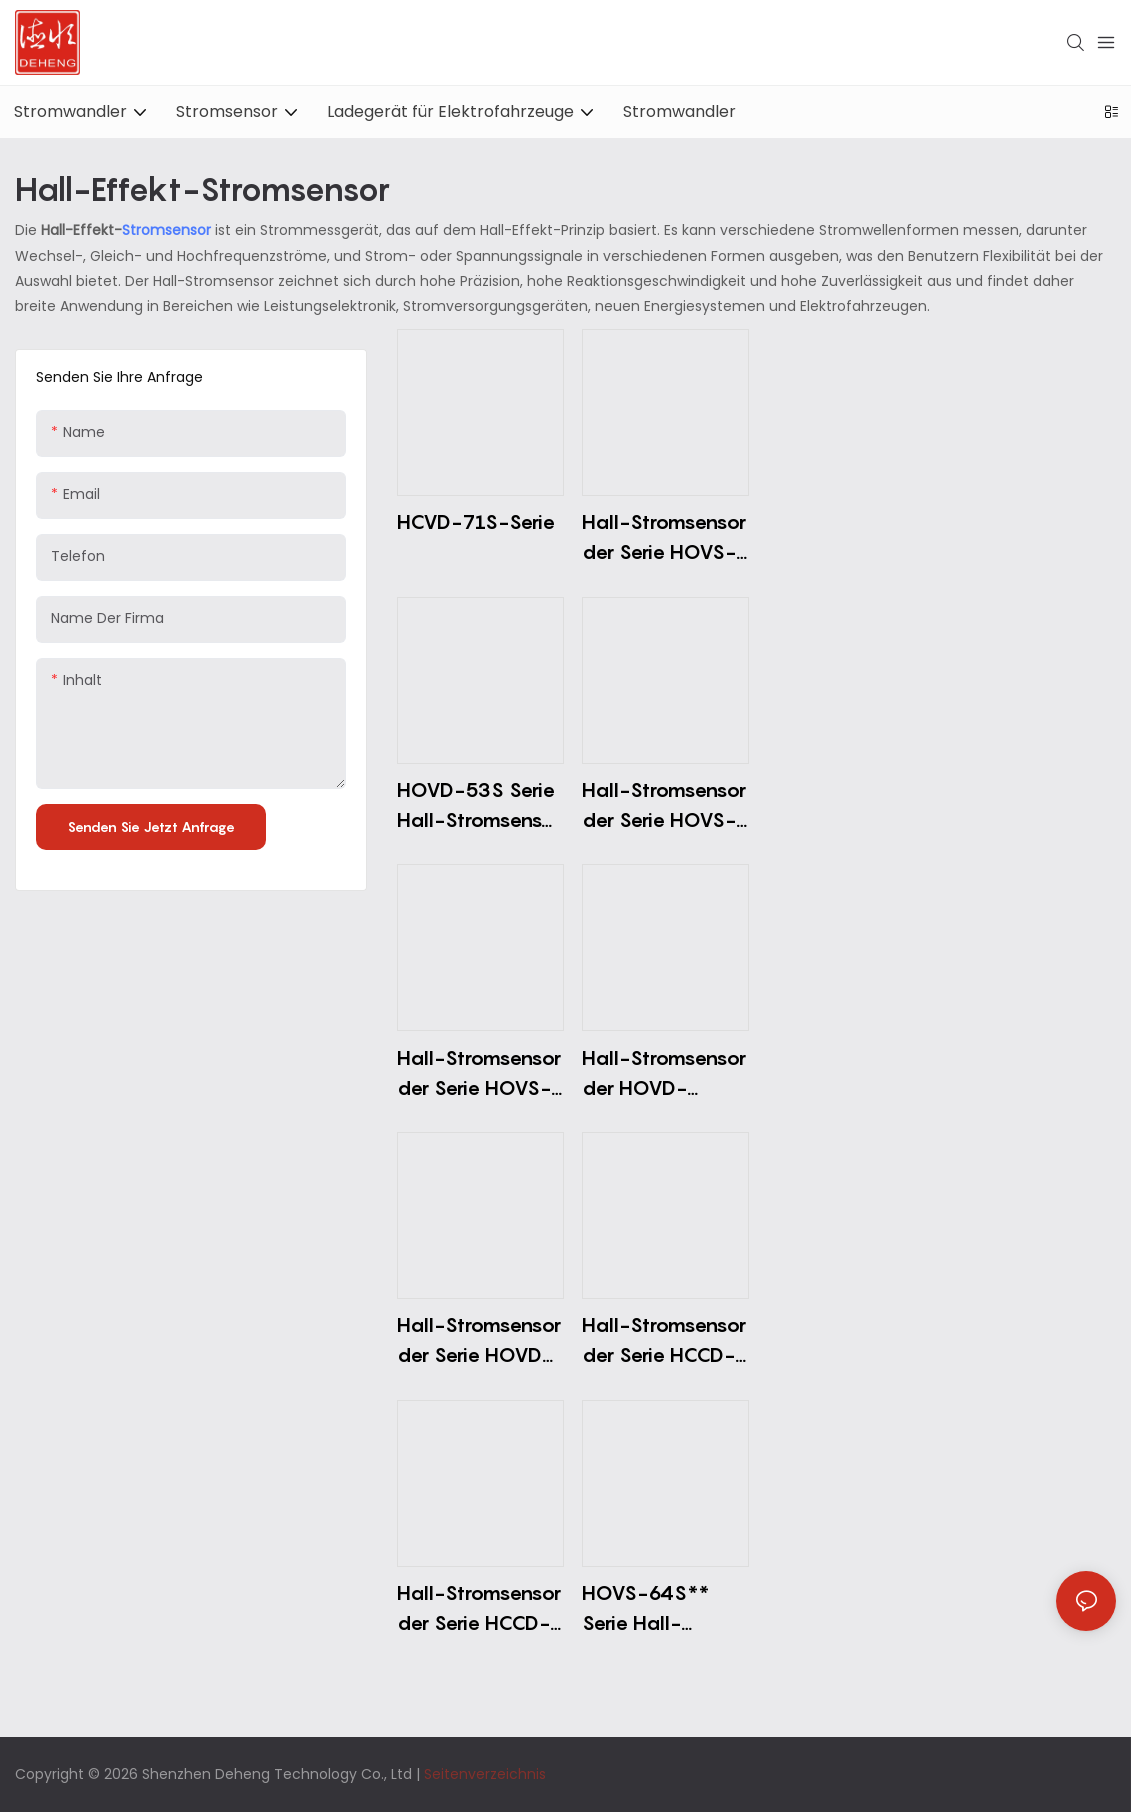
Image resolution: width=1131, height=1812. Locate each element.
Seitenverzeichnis (485, 1774)
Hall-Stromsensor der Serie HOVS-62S (664, 538)
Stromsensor (168, 230)
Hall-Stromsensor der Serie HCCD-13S (664, 1341)
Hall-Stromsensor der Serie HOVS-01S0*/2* (479, 1074)
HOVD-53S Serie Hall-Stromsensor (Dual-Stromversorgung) (479, 806)
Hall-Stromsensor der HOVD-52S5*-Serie (664, 1074)
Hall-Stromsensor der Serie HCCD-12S (479, 1609)
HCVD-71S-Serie (476, 522)
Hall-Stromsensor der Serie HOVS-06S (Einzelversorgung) (664, 806)
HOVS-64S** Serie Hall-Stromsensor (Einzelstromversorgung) (663, 1609)
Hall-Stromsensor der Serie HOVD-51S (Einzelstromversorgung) (479, 1341)
